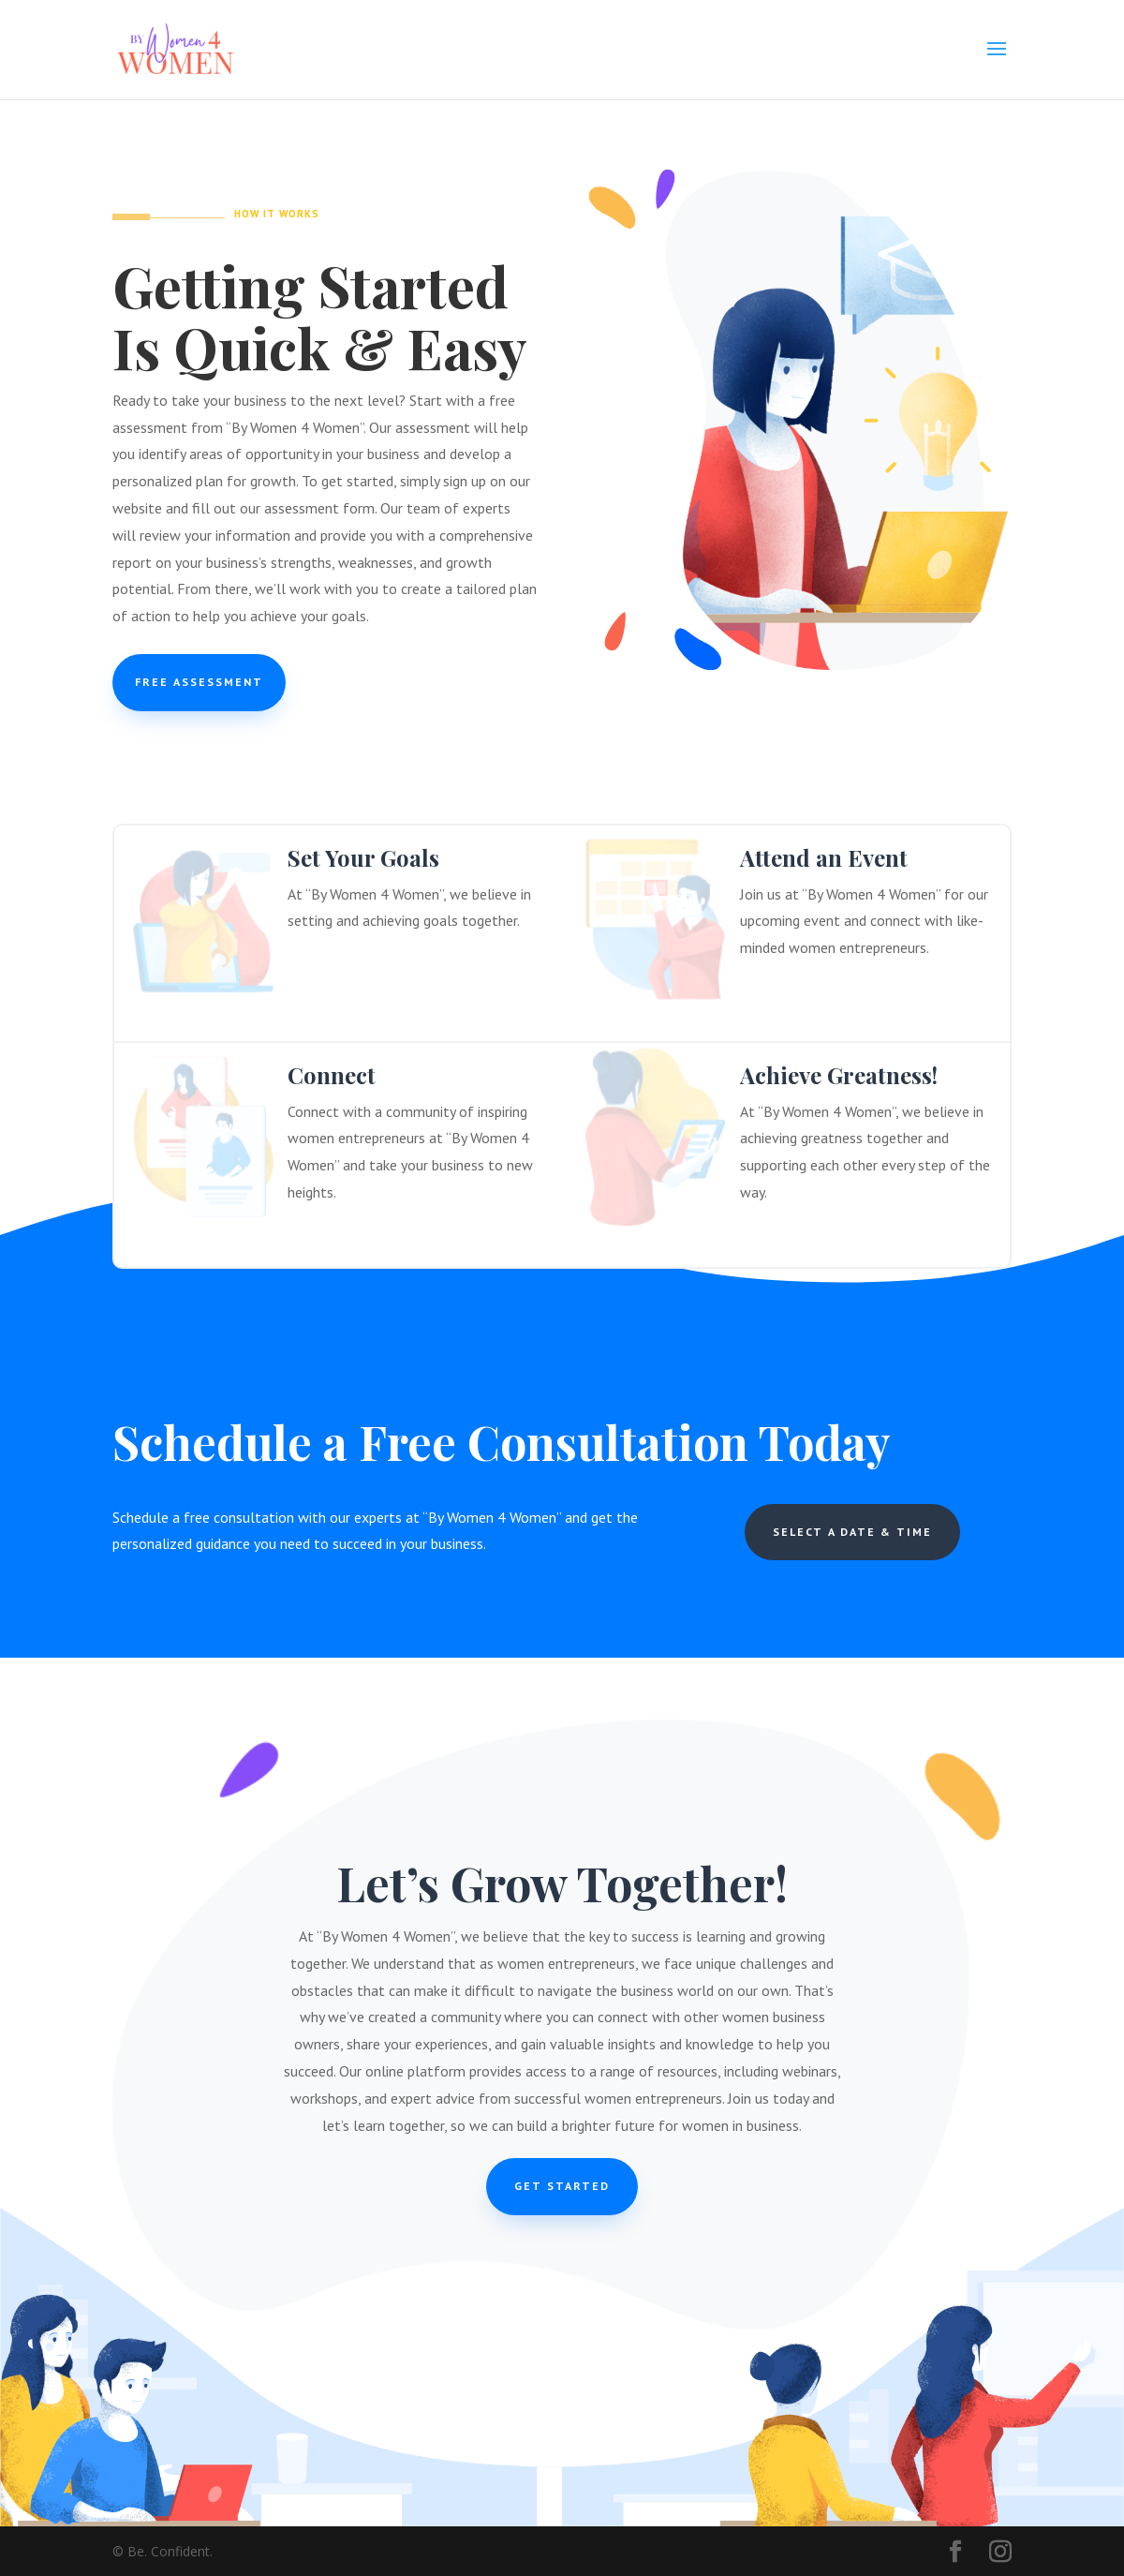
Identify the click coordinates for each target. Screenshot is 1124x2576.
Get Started (562, 2186)
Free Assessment (199, 682)
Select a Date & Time (852, 1532)
